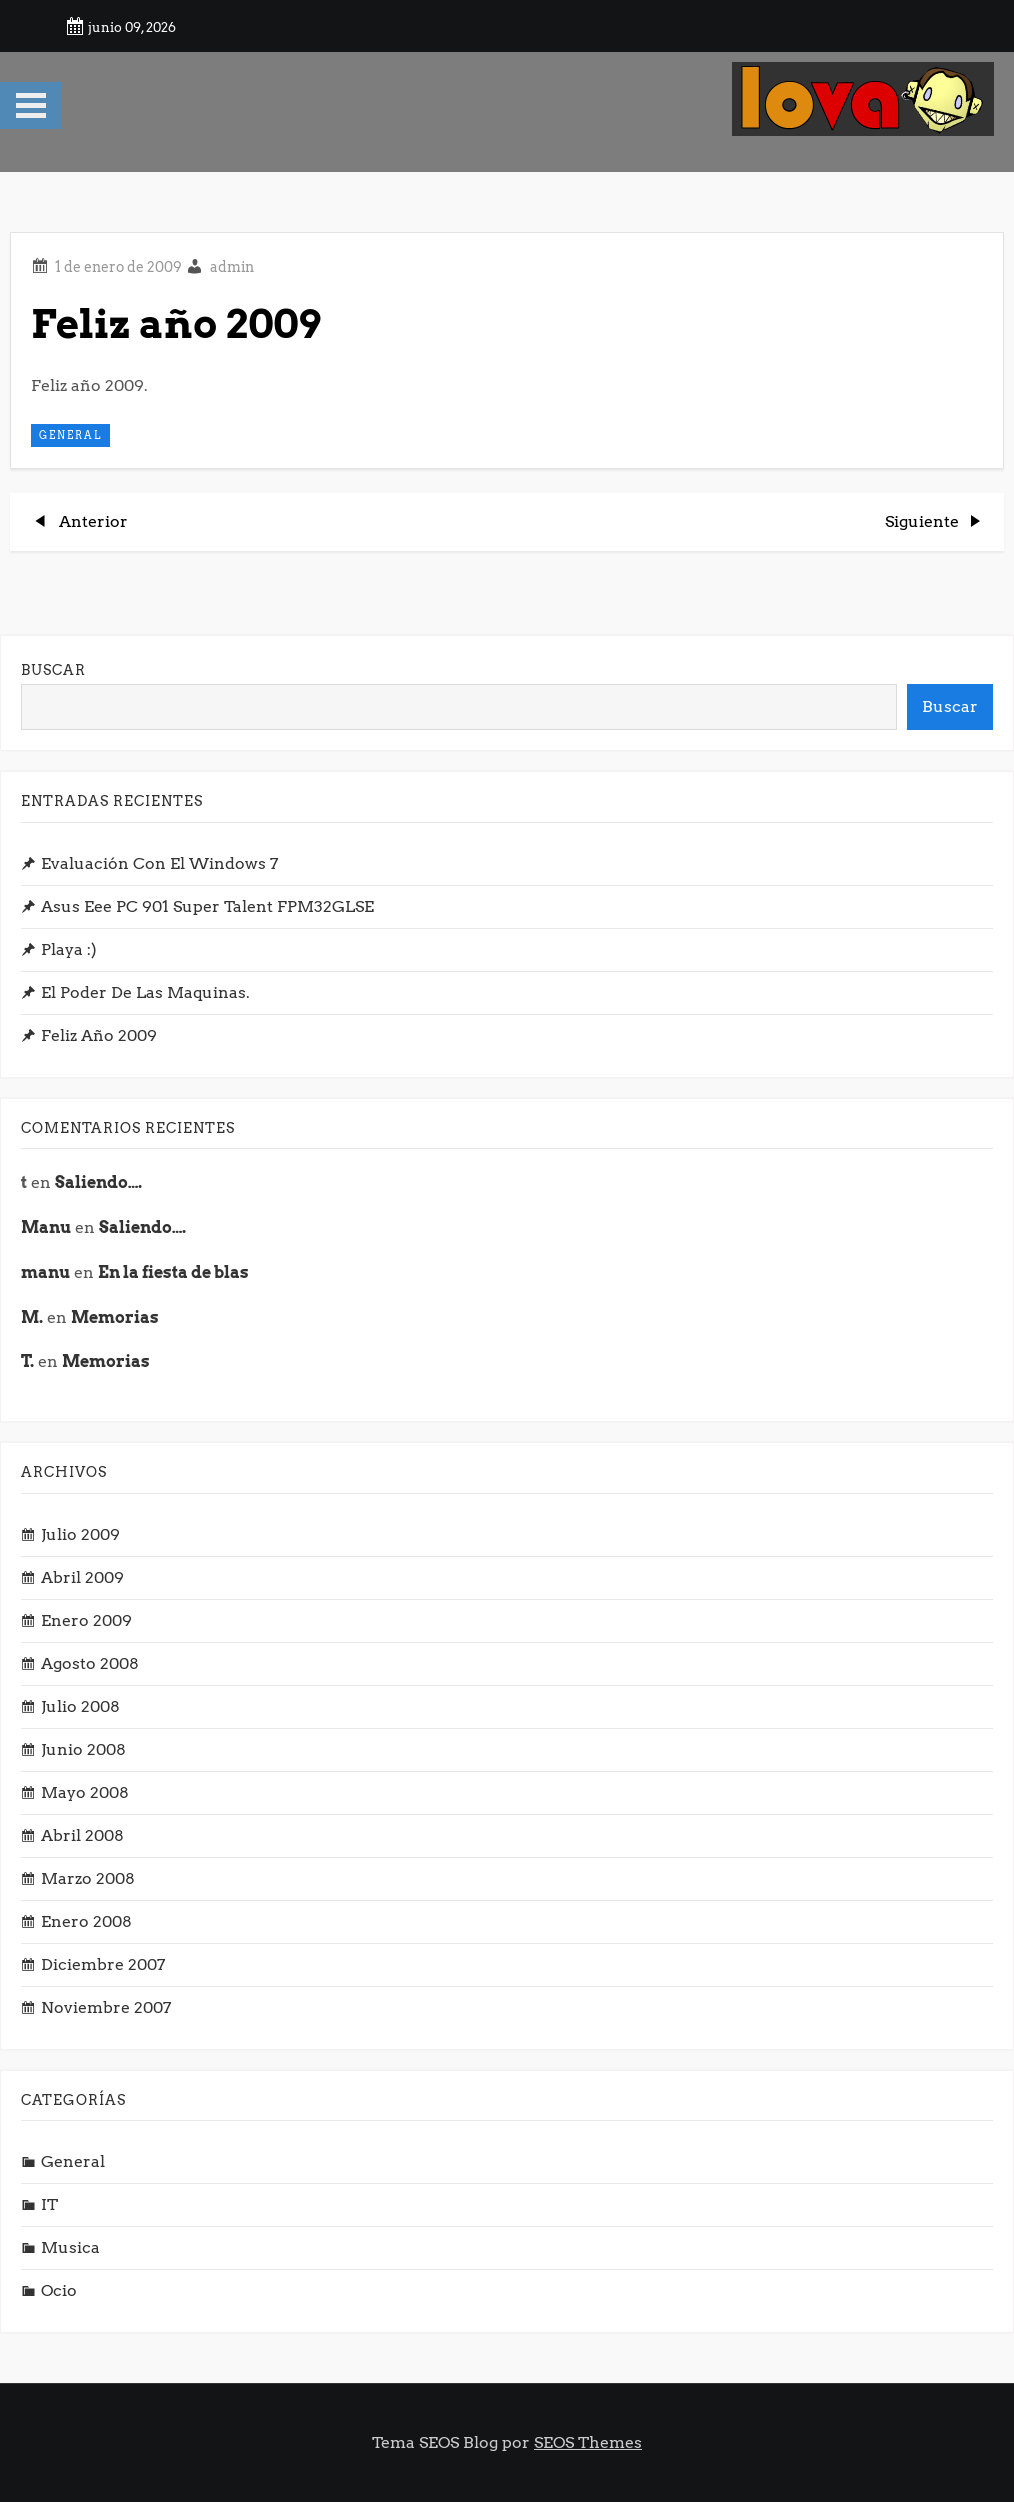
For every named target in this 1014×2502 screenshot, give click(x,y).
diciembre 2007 (103, 1964)
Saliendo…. (98, 1182)
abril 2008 (82, 1835)
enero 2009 (86, 1620)
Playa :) (69, 949)
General (70, 435)
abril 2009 (82, 1577)
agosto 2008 (90, 1663)
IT (49, 2204)
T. (27, 1361)
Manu (46, 1227)
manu (45, 1272)
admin (232, 267)
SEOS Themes (588, 2442)
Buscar (53, 670)
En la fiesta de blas (173, 1272)
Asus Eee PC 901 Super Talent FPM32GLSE (207, 906)
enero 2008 (86, 1921)
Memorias (115, 1317)
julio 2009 (80, 1534)
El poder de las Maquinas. (145, 992)
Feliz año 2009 (99, 1035)
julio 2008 (80, 1706)
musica (70, 2247)
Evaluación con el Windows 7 (159, 863)
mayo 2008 (85, 1792)
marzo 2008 (88, 1878)
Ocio (59, 2290)
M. (32, 1317)
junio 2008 (83, 1749)
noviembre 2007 (106, 2007)
